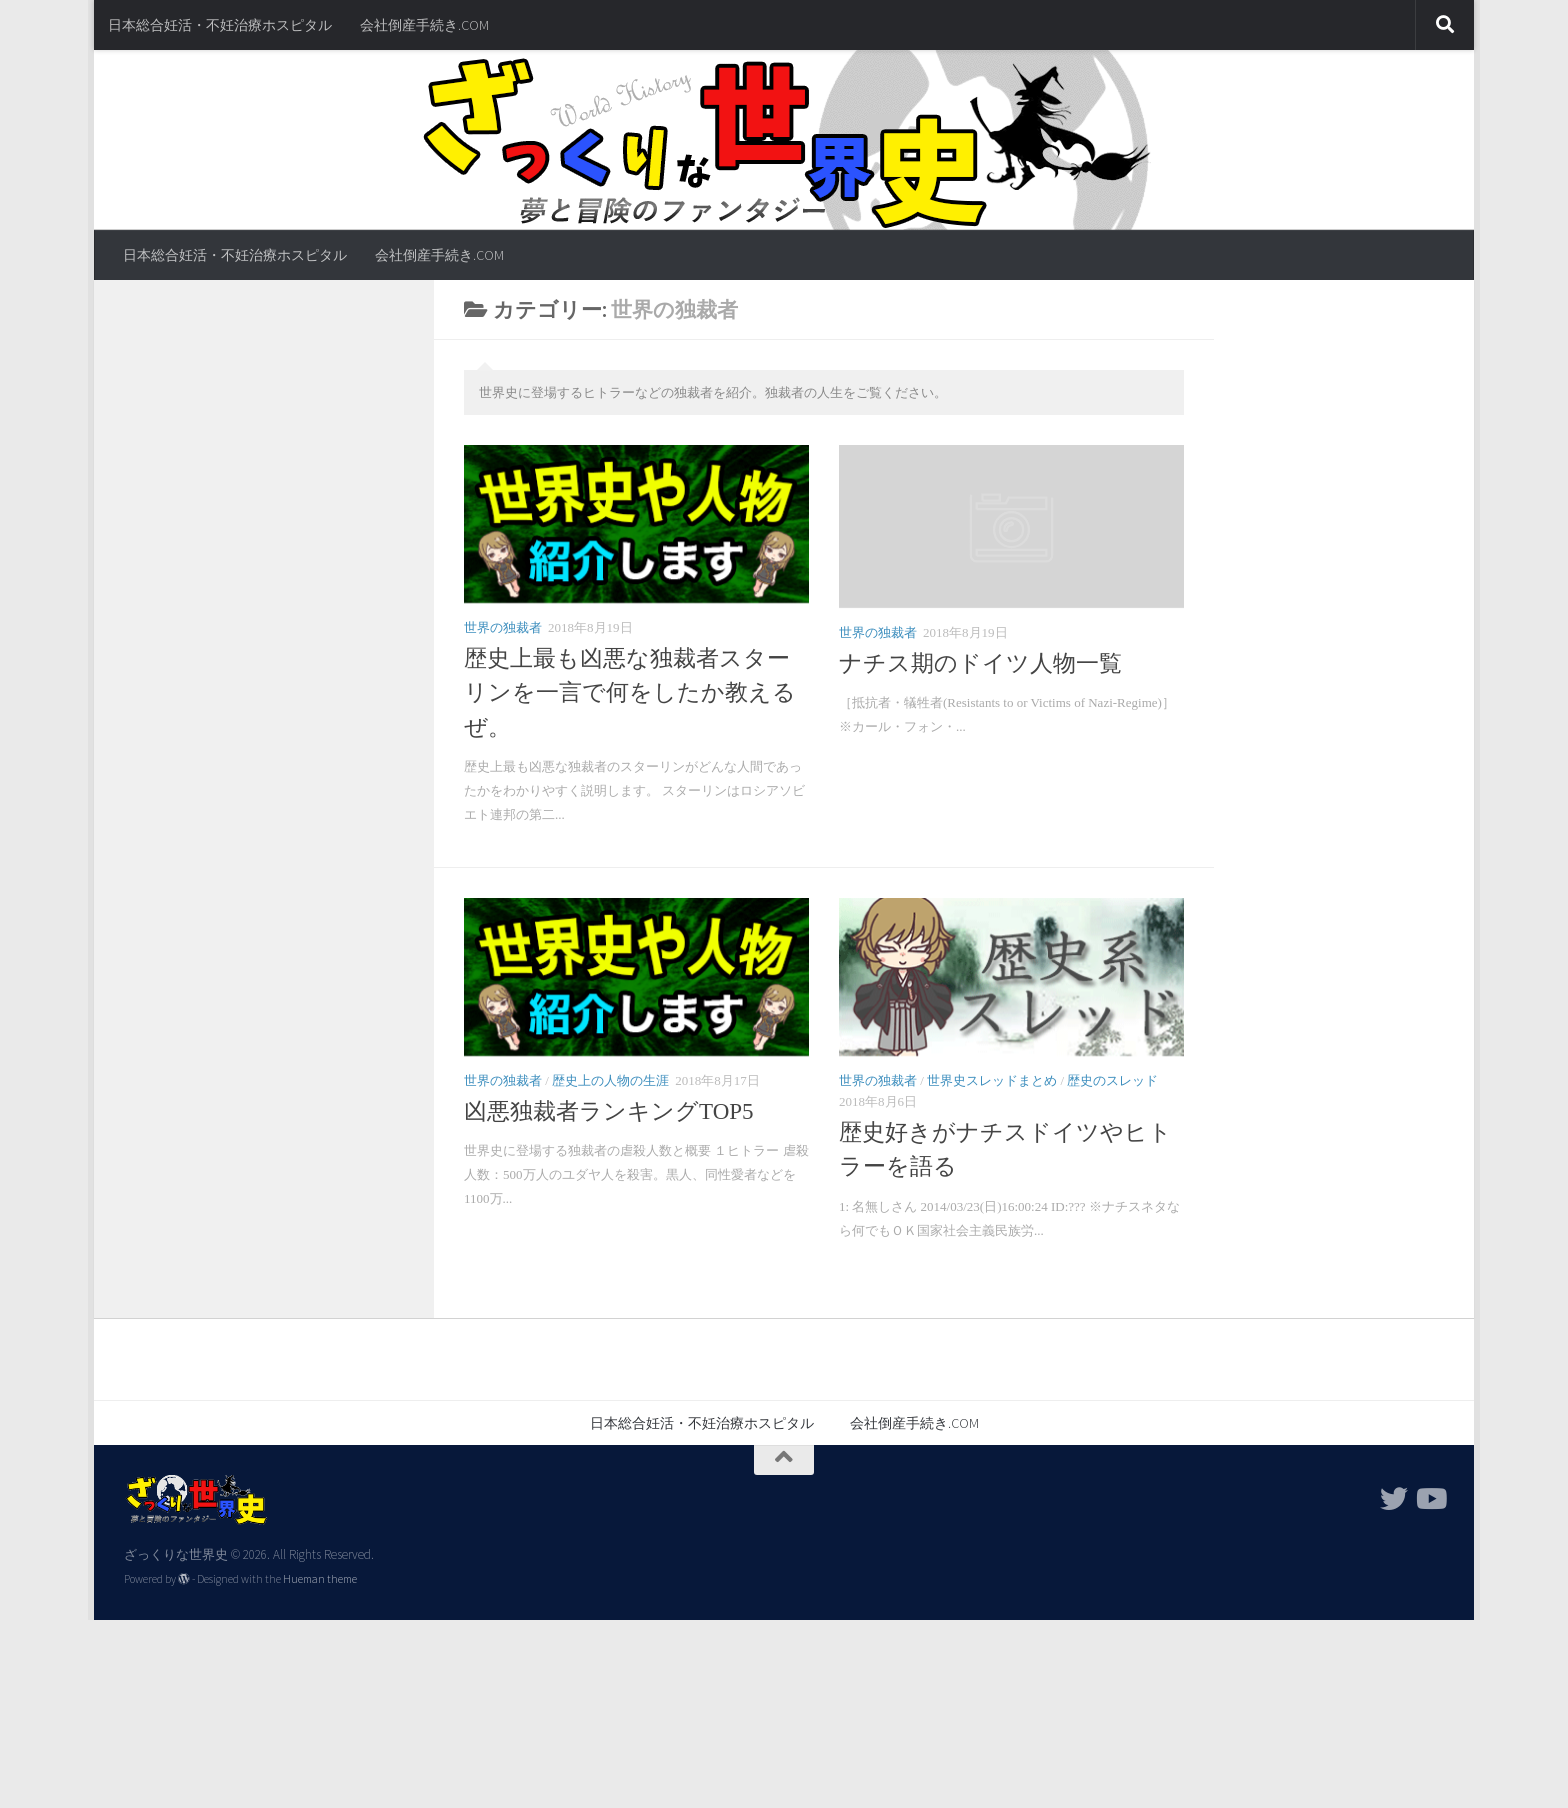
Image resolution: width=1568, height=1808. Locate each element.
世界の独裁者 (503, 627)
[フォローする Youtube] (1430, 1499)
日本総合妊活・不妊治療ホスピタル (220, 25)
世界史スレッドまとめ (992, 1080)
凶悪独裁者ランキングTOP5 (623, 1111)
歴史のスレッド (1112, 1080)
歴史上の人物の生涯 (610, 1080)
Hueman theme (320, 1579)
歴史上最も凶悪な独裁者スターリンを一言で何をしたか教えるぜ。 (630, 693)
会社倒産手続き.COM (424, 25)
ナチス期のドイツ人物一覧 (980, 663)
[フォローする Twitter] (1394, 1499)
